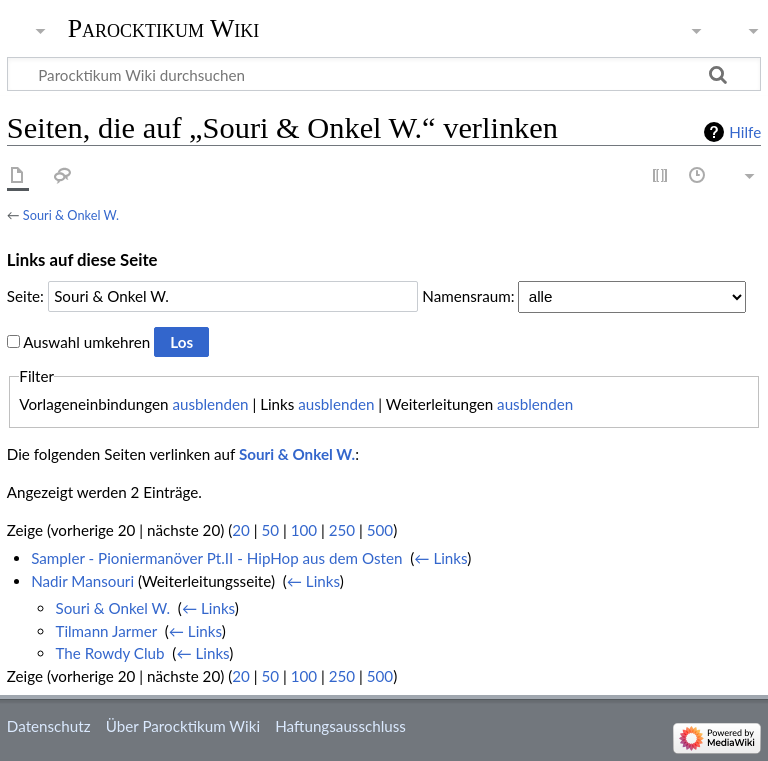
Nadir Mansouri (82, 581)
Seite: (25, 296)
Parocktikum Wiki (164, 27)
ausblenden (210, 404)
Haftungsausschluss (340, 726)
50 (270, 530)
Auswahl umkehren (86, 342)
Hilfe (745, 132)
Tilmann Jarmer (106, 631)
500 (380, 530)
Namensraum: (468, 296)
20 (241, 530)
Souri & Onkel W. (71, 215)
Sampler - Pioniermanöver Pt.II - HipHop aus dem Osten (216, 558)
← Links (440, 558)
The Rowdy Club (109, 653)
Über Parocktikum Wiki (183, 726)
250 (342, 530)
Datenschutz (49, 726)
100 (304, 530)
